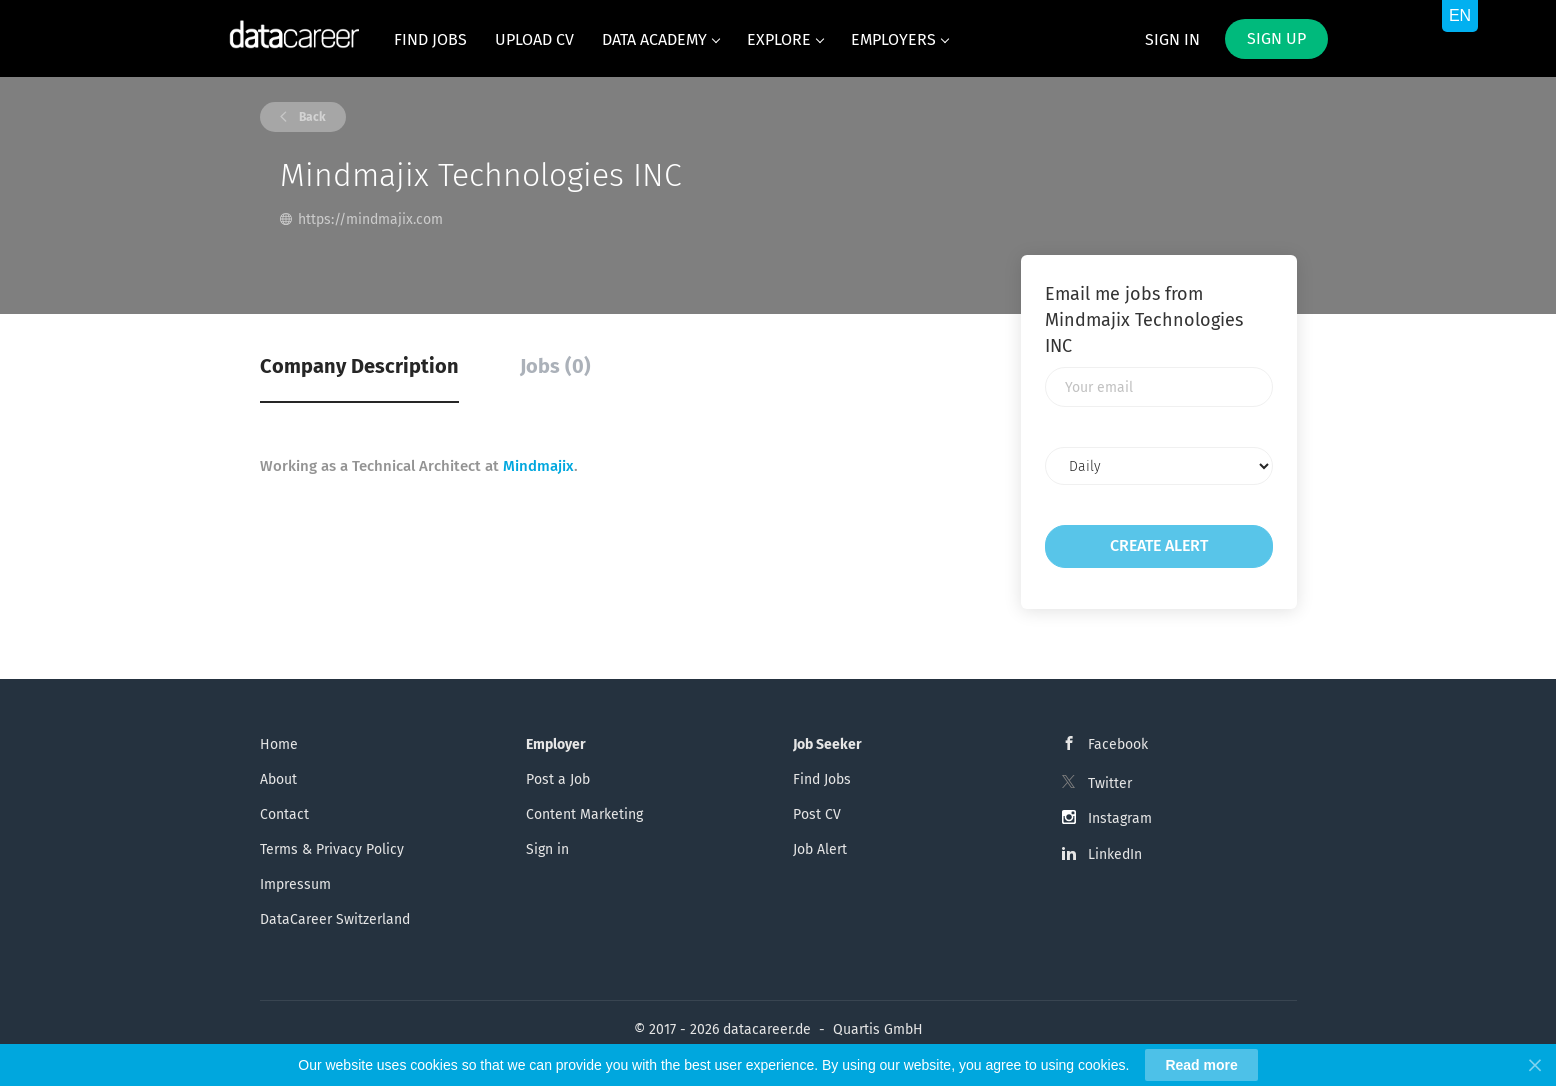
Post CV (817, 814)
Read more (1201, 1065)
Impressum (295, 884)
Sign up (1276, 38)
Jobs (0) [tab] (555, 366)
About (278, 779)
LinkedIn (1115, 854)
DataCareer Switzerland (335, 919)
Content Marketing (584, 814)
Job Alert (820, 849)
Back (311, 117)
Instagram (1120, 818)
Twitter (1110, 783)
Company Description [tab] (359, 366)
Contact (284, 814)
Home (279, 744)
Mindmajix (538, 466)
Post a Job (558, 779)
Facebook (1118, 744)
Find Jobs (822, 779)
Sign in (1172, 39)
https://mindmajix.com (370, 219)
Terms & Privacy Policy (332, 849)
